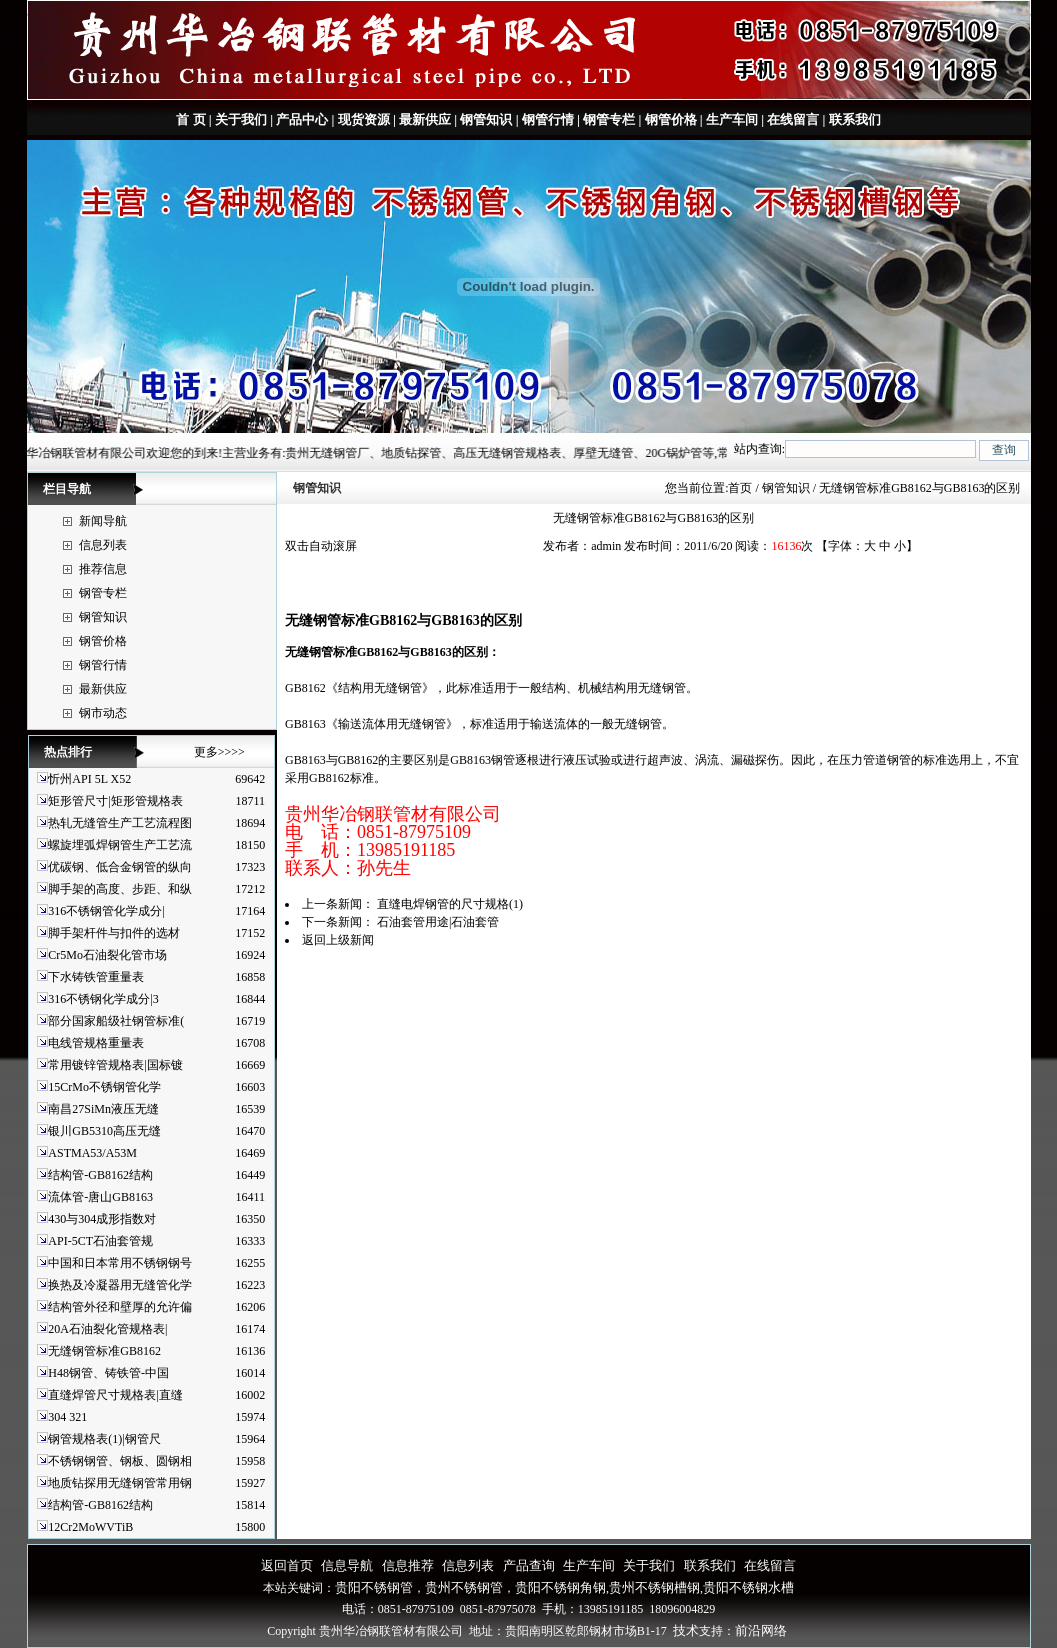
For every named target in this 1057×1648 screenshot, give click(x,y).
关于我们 (241, 119)
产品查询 (529, 1565)
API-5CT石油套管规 (100, 1241)
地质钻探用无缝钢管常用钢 (120, 1483)
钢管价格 (671, 119)
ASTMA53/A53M (92, 1153)
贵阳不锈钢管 (374, 1587)
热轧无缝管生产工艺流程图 (120, 823)
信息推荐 (408, 1565)
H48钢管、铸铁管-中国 (108, 1373)
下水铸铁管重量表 (96, 977)
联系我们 (852, 119)
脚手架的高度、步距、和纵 (120, 889)
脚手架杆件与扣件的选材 (114, 933)
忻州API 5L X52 (89, 779)
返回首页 (287, 1565)
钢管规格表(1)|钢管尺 (104, 1439)
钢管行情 (548, 119)
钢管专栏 (609, 119)
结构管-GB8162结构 (100, 1175)
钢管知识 (486, 119)
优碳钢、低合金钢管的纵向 (120, 867)
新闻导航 (103, 521)
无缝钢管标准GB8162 (104, 1351)
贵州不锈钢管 (464, 1587)
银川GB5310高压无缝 (104, 1131)
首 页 (190, 119)
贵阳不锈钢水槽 (748, 1587)
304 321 (67, 1417)
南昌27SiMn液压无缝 (103, 1109)
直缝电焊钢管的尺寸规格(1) (450, 904)
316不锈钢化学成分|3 (103, 999)
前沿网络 (761, 1630)
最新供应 (425, 119)
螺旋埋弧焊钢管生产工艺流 (120, 845)
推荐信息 (103, 569)
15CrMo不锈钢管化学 (104, 1087)
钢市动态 (103, 713)
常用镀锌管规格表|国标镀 (115, 1065)
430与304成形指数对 (102, 1219)
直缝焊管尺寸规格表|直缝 (115, 1395)
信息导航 (347, 1565)
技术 (686, 1630)
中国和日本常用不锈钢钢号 (120, 1263)
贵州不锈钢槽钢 (654, 1587)
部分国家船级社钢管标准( (116, 1021)
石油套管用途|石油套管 (438, 922)
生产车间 (732, 119)
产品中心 (302, 119)
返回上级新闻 (338, 940)
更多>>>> (219, 752)
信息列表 (103, 545)
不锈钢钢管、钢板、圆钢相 (120, 1461)
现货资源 (364, 119)
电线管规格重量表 (96, 1043)
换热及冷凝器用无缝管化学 (120, 1285)
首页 (740, 488)
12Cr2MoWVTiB (90, 1527)
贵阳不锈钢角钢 (560, 1587)
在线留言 (793, 119)
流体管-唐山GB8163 (100, 1197)
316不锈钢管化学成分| (106, 911)
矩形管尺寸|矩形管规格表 (115, 801)
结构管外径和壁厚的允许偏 (120, 1307)
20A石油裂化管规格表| (107, 1329)
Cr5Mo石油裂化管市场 (107, 955)
